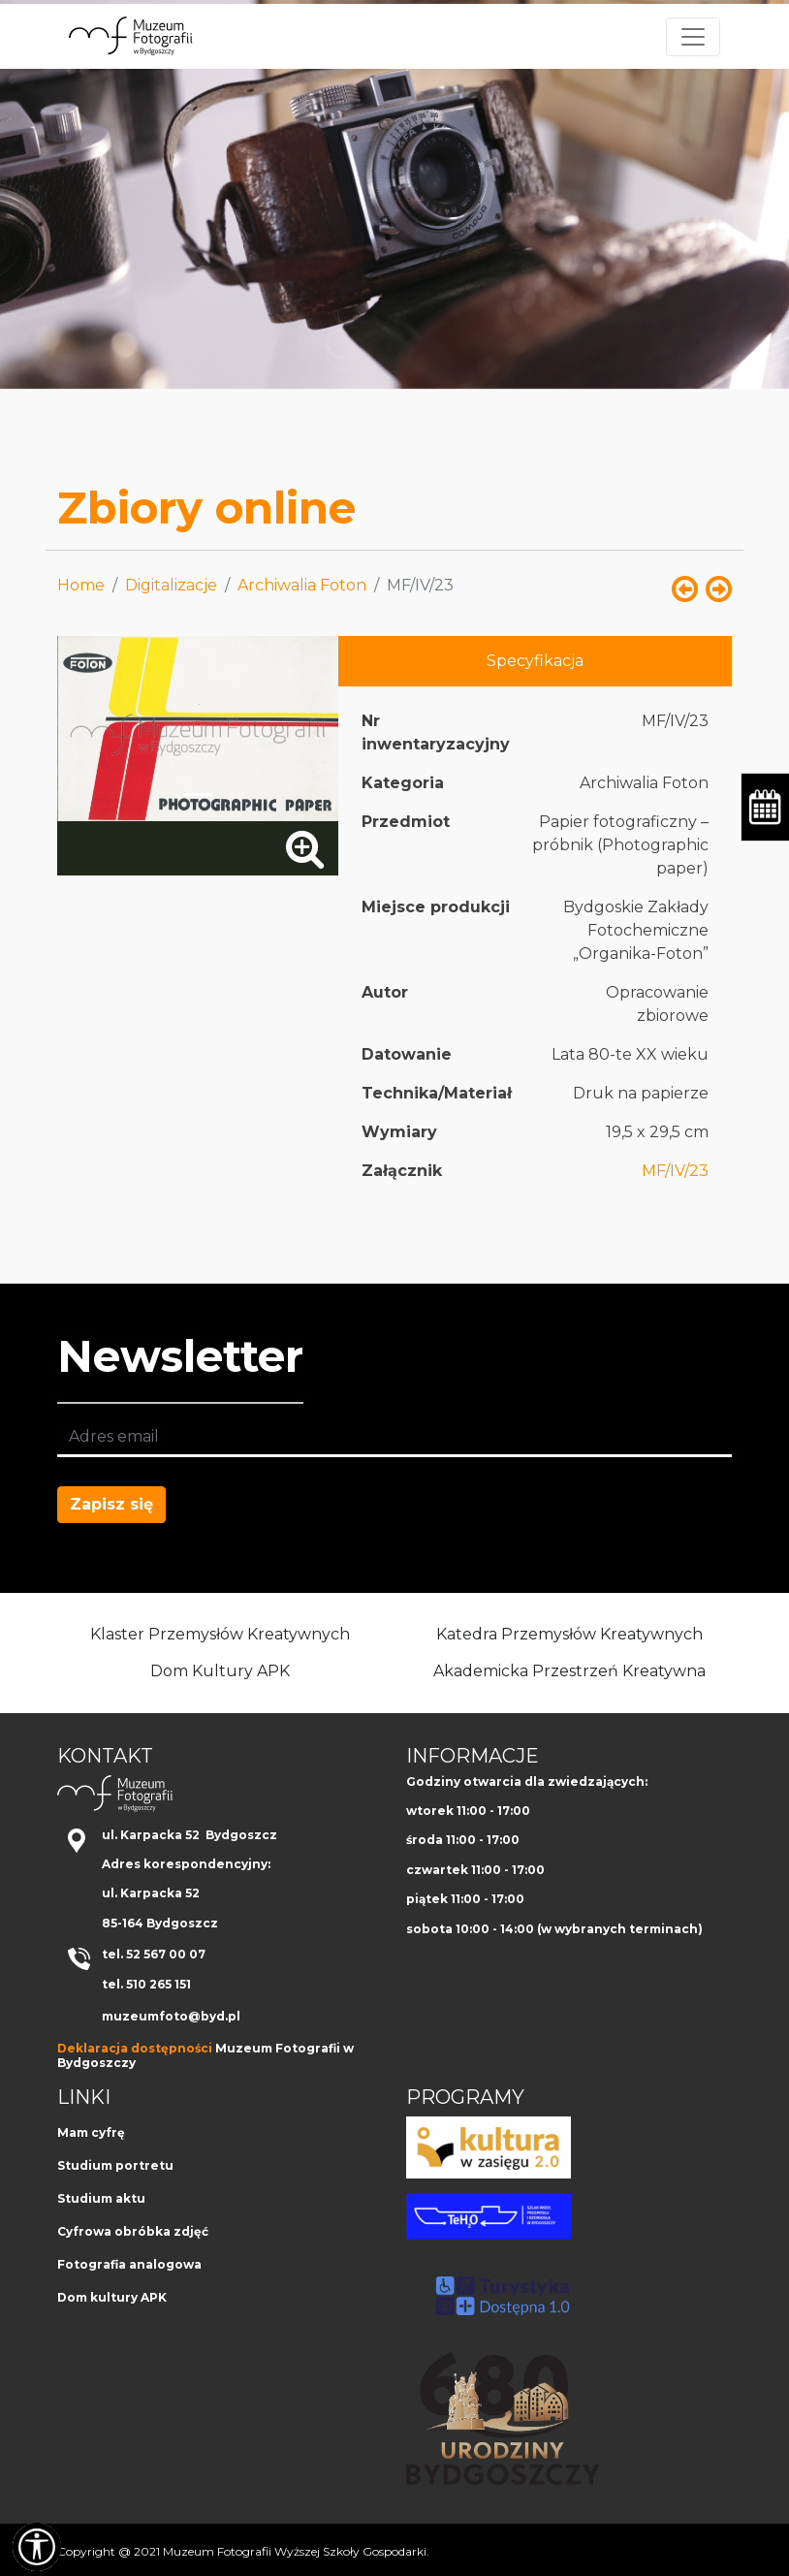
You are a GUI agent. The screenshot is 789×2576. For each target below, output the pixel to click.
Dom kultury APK (112, 2297)
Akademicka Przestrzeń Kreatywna (569, 1671)
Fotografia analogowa (129, 2264)
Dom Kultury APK (220, 1671)
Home (81, 585)
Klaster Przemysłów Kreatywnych (220, 1634)
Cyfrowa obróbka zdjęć (132, 2231)
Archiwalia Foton (301, 585)
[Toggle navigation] (693, 36)
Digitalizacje (171, 585)
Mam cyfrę (91, 2132)
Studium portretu (115, 2165)
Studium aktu (101, 2198)
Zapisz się (111, 1504)
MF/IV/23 (675, 1170)
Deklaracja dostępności (134, 2048)
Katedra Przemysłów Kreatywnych (569, 1634)
